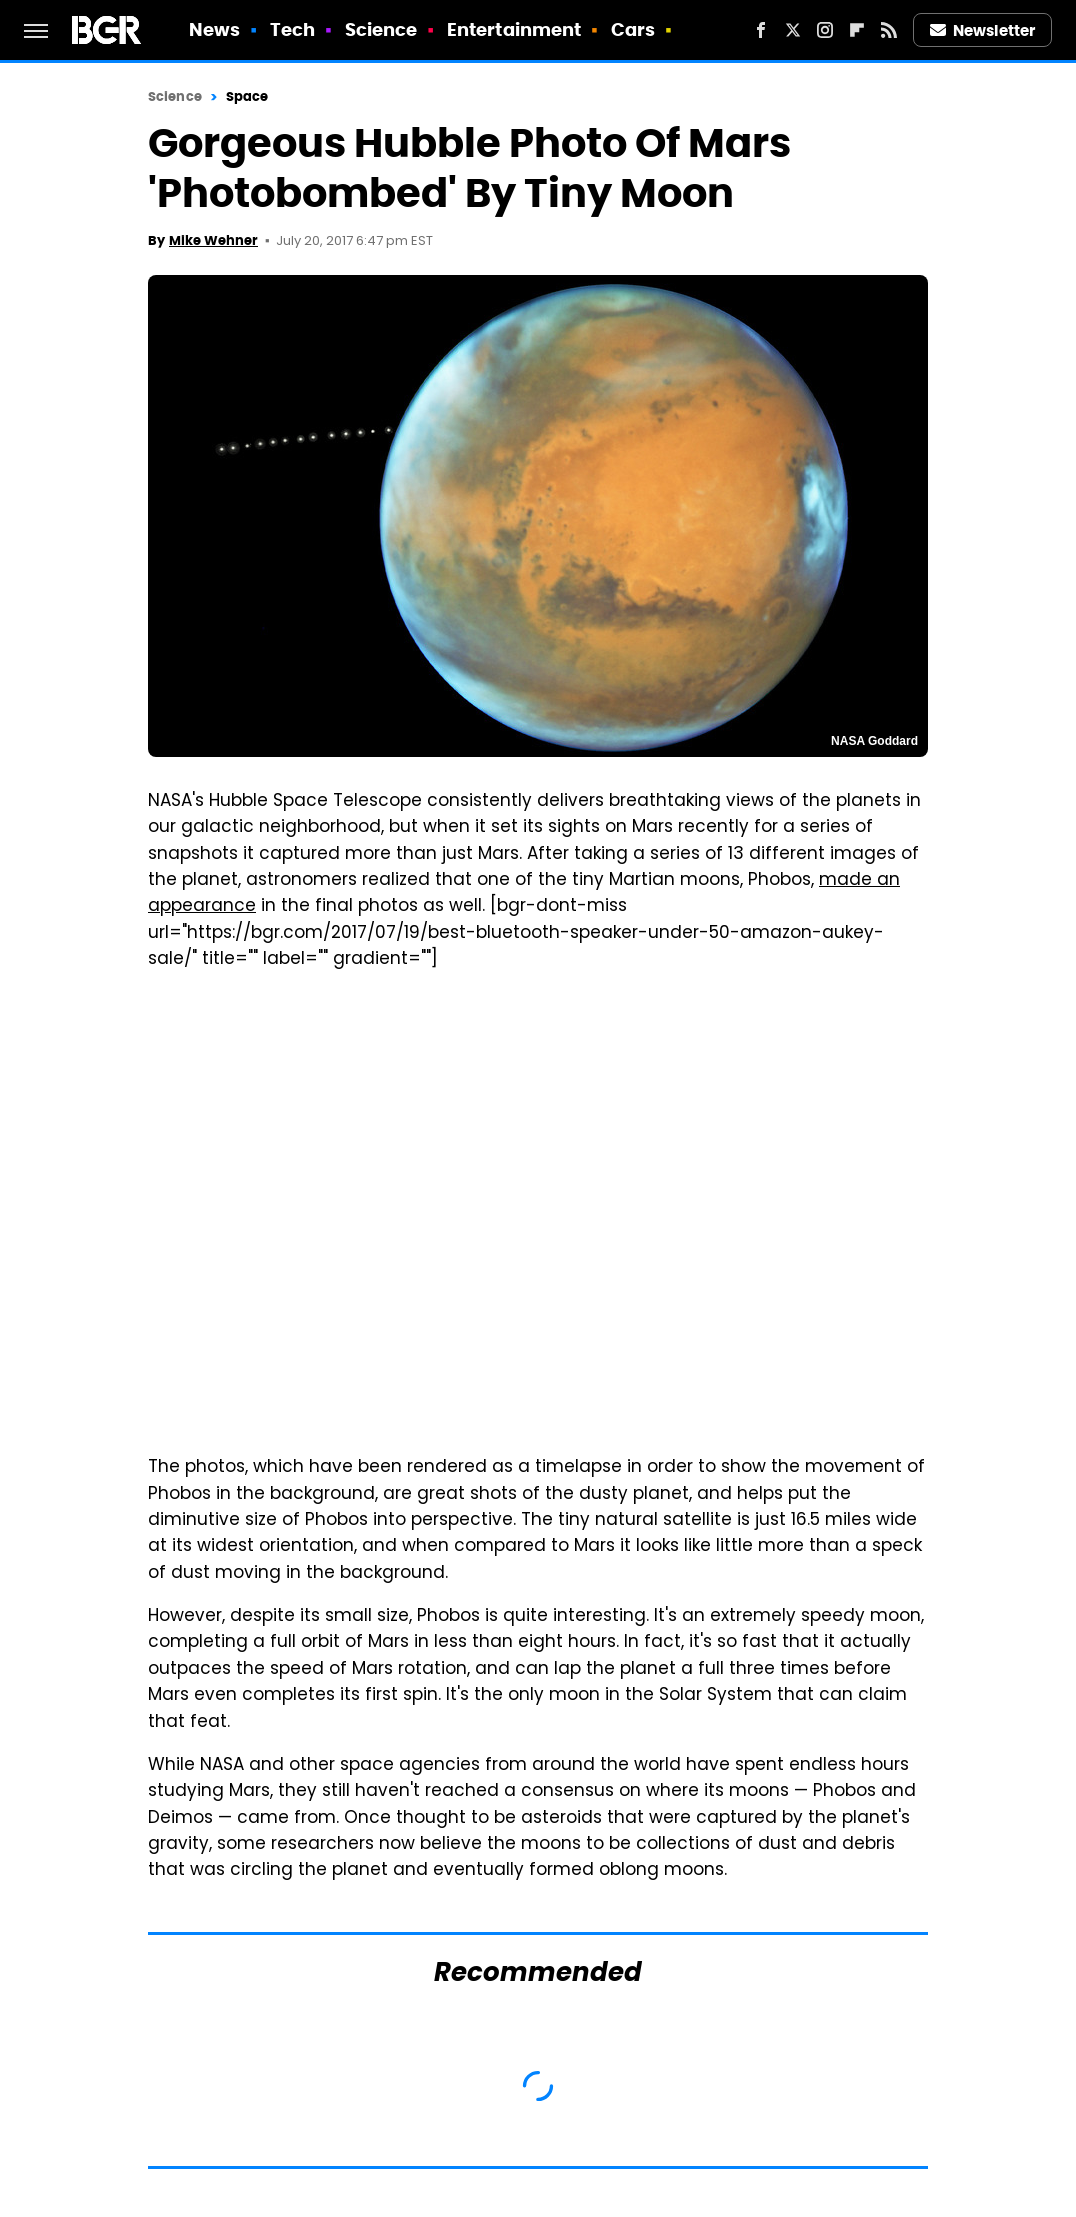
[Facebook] (761, 30)
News (214, 29)
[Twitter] (793, 30)
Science (381, 29)
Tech (292, 29)
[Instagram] (825, 30)
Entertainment (514, 29)
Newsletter (983, 30)
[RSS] (889, 30)
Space (247, 96)
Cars (633, 29)
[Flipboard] (857, 30)
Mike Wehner (213, 240)
